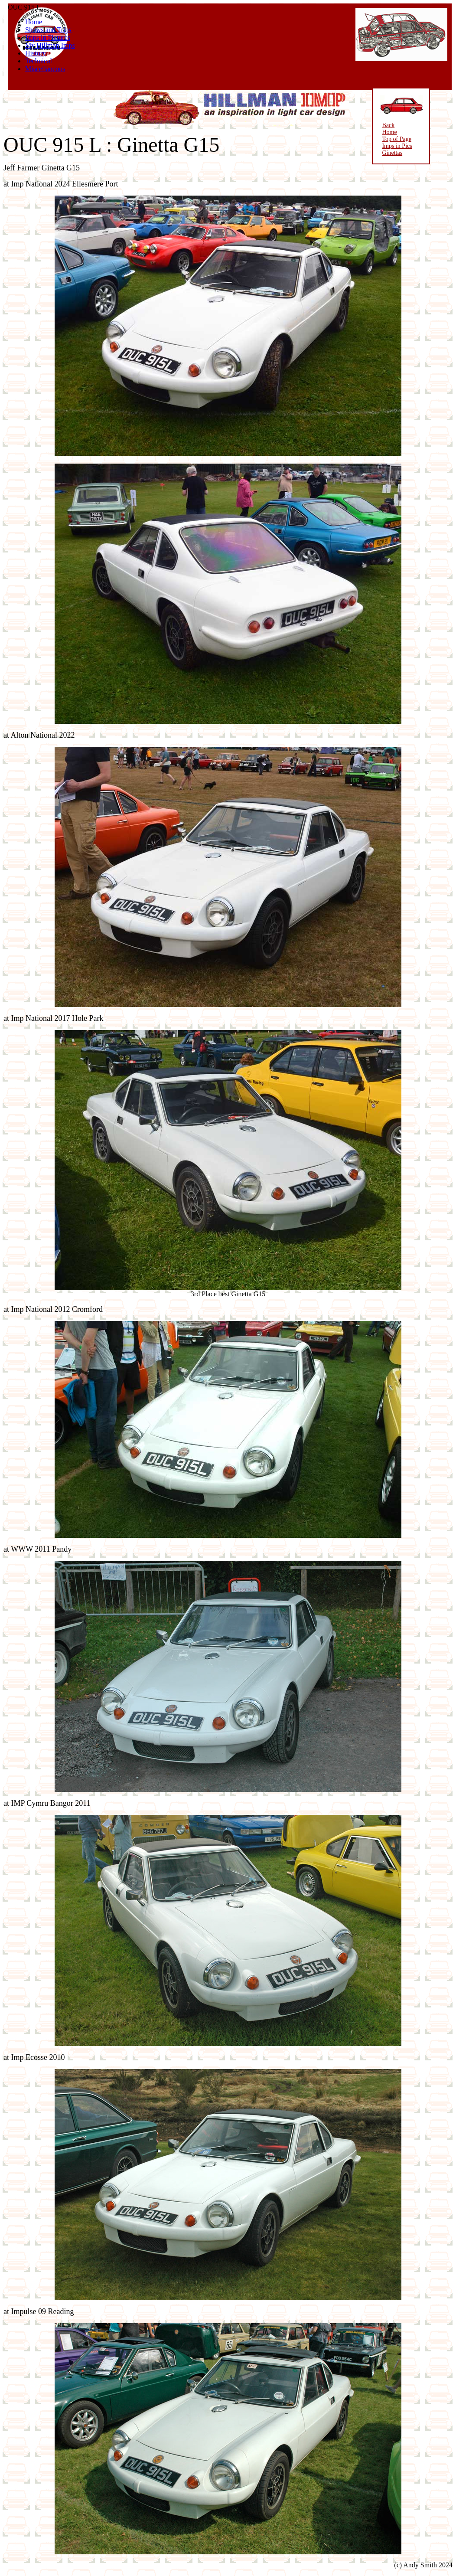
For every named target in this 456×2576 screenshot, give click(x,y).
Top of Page (392, 139)
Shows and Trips (48, 29)
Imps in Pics (393, 146)
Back (384, 125)
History (35, 53)
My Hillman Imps (50, 45)
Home (33, 22)
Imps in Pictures (47, 37)
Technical (38, 61)
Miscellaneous (45, 68)
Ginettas (388, 153)
